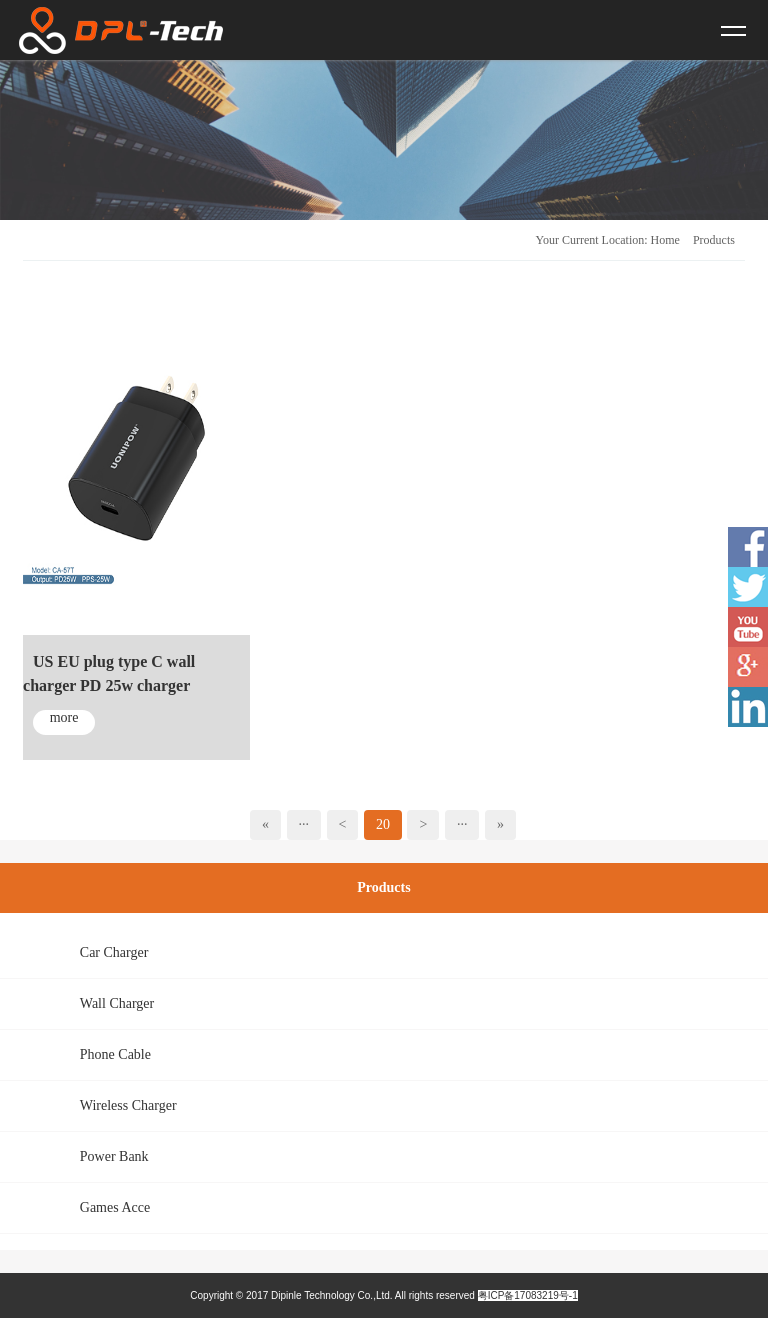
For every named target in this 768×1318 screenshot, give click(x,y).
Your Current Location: (592, 240)
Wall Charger (117, 1003)
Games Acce (115, 1207)
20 (383, 824)
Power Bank (114, 1156)
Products (714, 240)
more (64, 717)
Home (665, 240)
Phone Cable (115, 1054)
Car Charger (114, 952)
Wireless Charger (128, 1105)
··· (304, 824)
